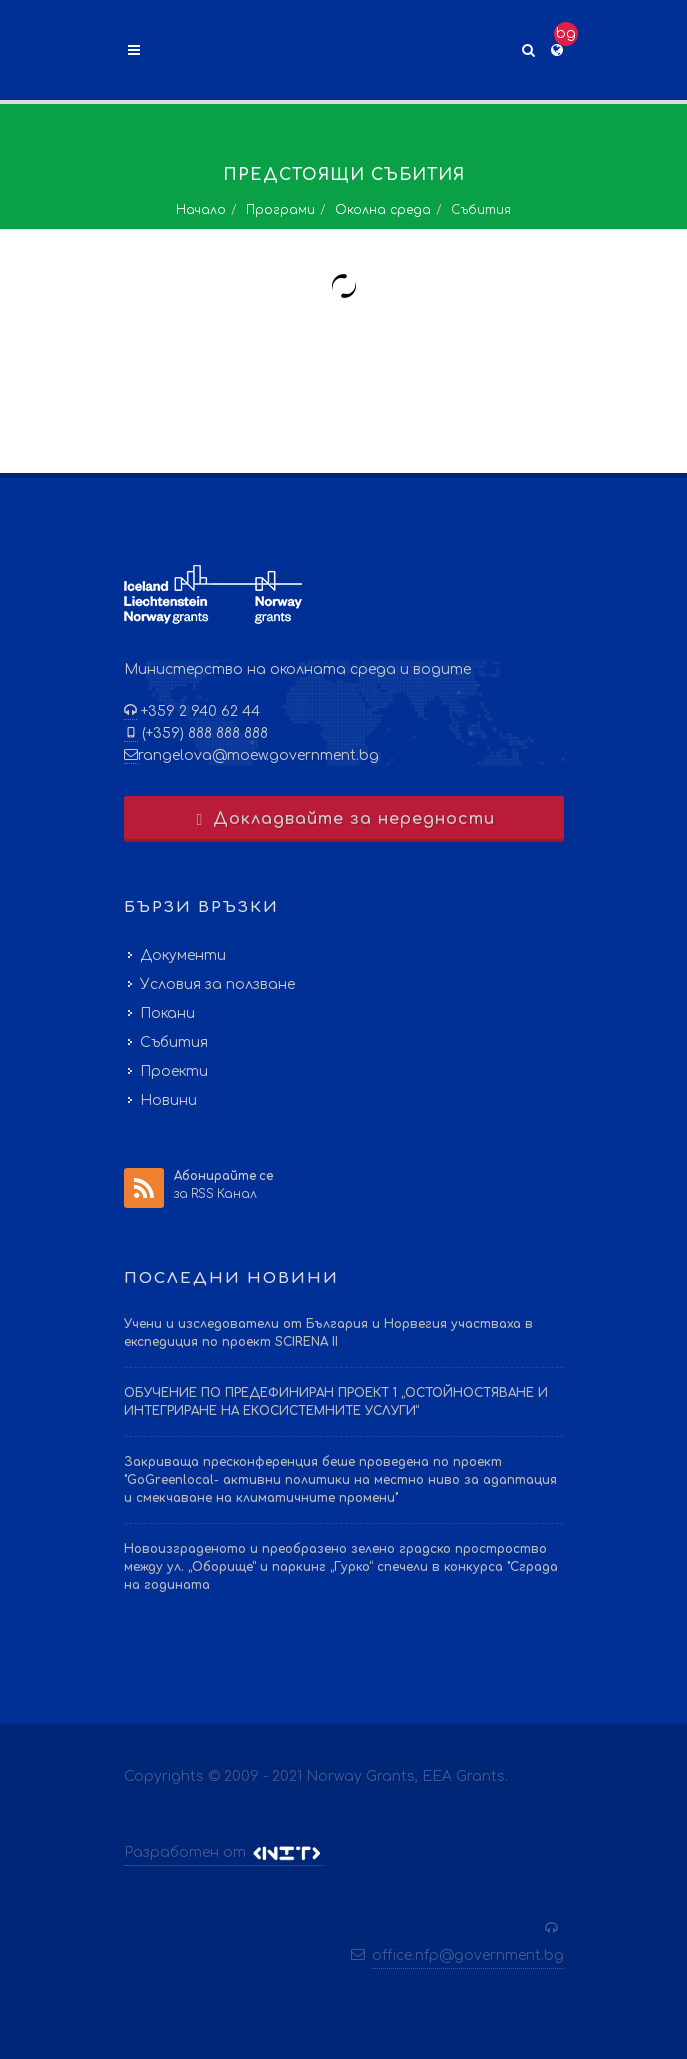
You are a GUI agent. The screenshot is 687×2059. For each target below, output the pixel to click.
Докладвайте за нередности (343, 819)
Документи (183, 955)
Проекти (174, 1071)
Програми (280, 210)
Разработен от (224, 1853)
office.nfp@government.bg (468, 1955)
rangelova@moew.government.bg (258, 755)
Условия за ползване (217, 984)
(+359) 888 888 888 (203, 733)
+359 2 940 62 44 (198, 711)
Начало (201, 210)
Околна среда (383, 210)
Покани (167, 1013)
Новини (168, 1100)
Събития (174, 1042)
